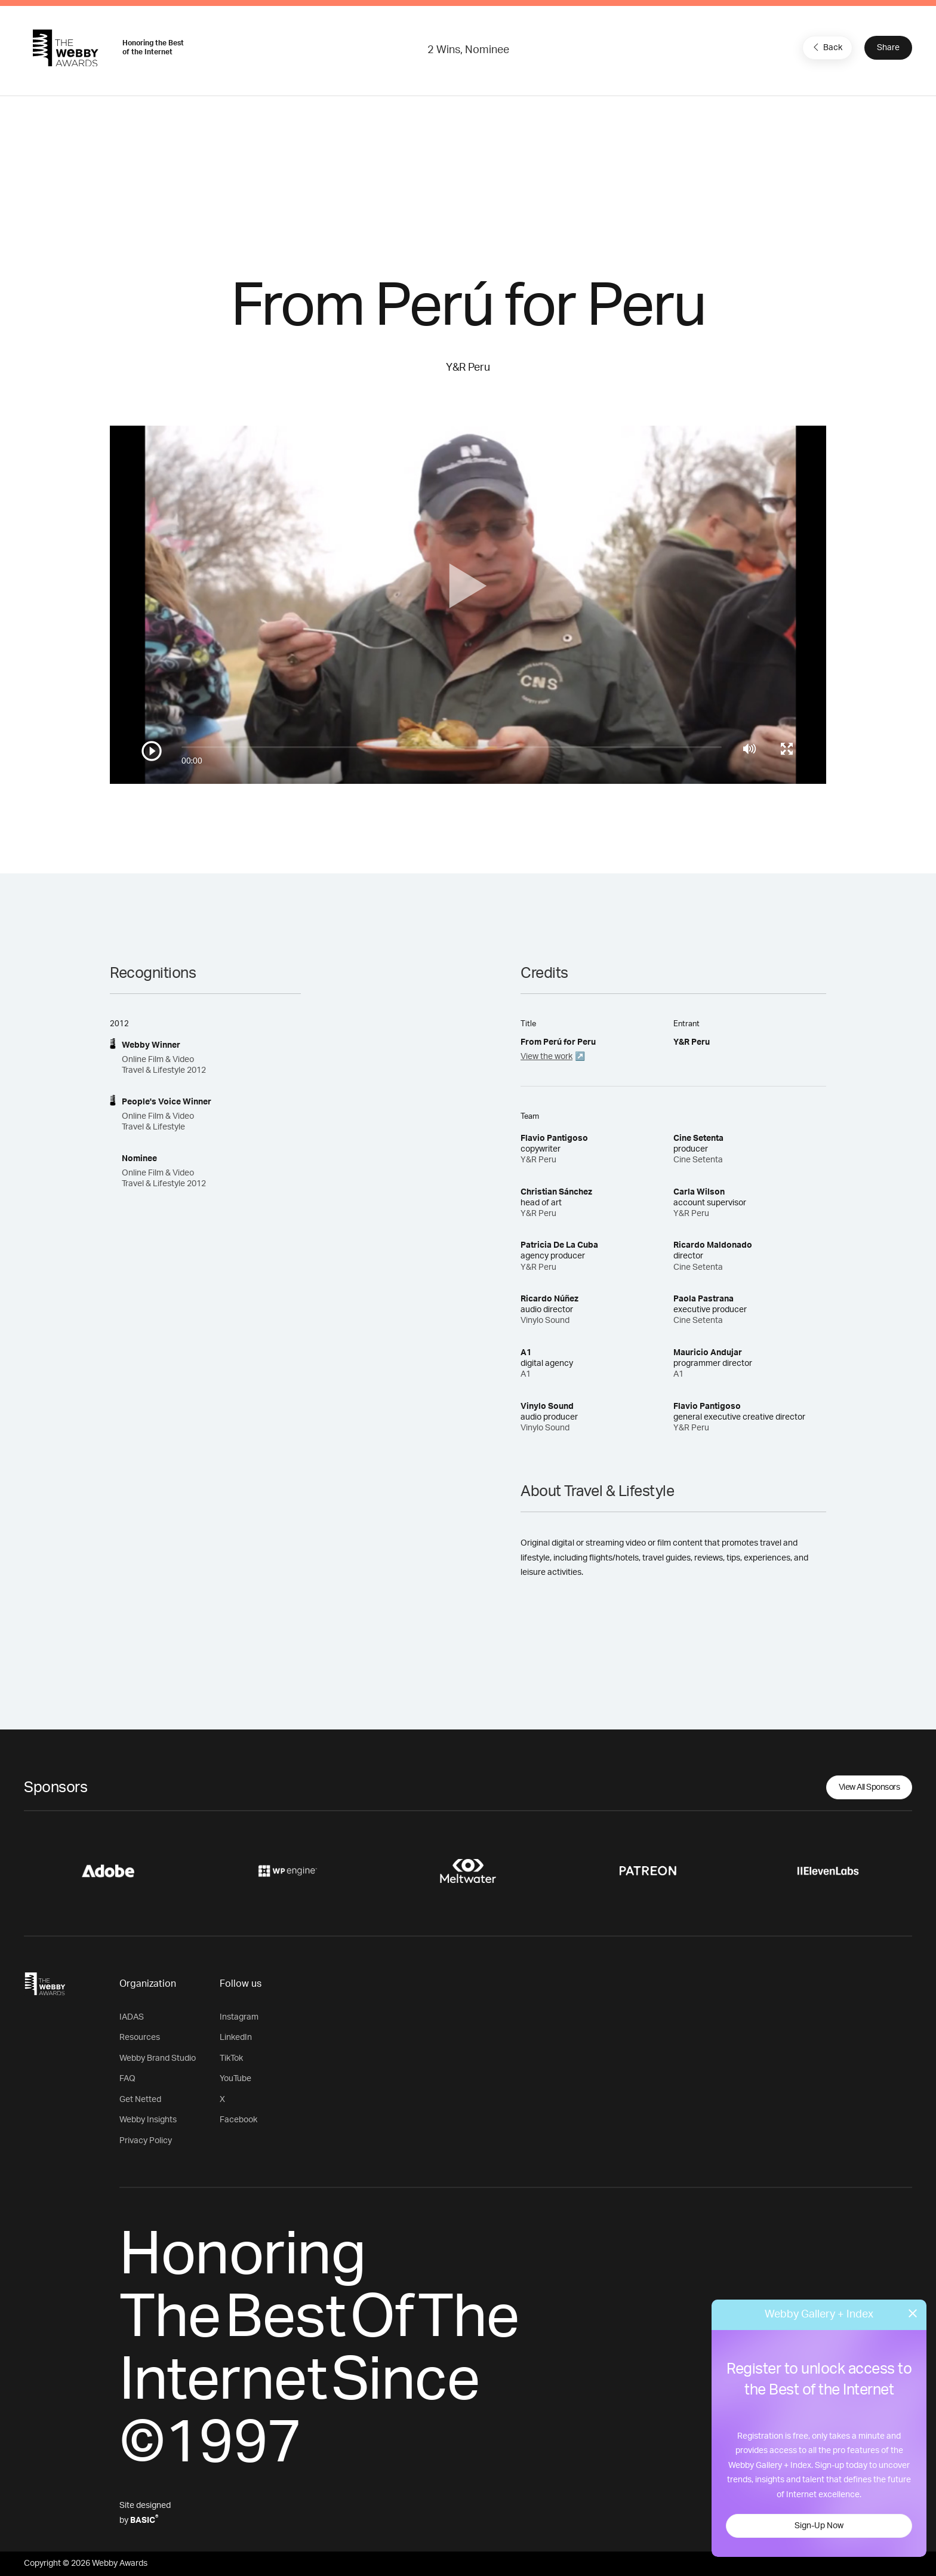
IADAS (131, 2017)
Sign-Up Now (819, 2526)
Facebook (238, 2120)
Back (826, 47)
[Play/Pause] (152, 751)
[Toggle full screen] (786, 748)
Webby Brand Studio (157, 2058)
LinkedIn (236, 2037)
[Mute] (749, 748)
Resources (139, 2037)
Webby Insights (148, 2120)
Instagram (239, 2017)
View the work (546, 1056)
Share (888, 48)
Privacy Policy (145, 2141)
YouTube (235, 2079)
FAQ (127, 2079)
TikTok (231, 2058)
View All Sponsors (869, 1787)
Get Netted (140, 2099)
